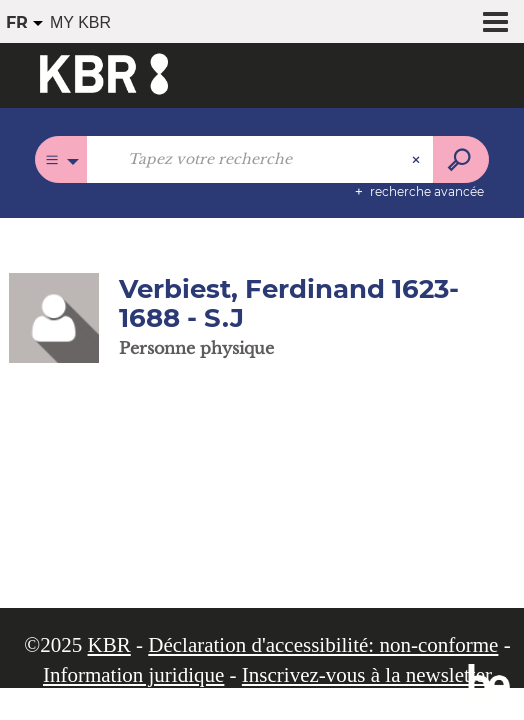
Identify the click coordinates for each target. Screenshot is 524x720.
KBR (109, 645)
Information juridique (133, 675)
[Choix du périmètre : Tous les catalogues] (61, 159)
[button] (54, 317)
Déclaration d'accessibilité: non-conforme (323, 645)
